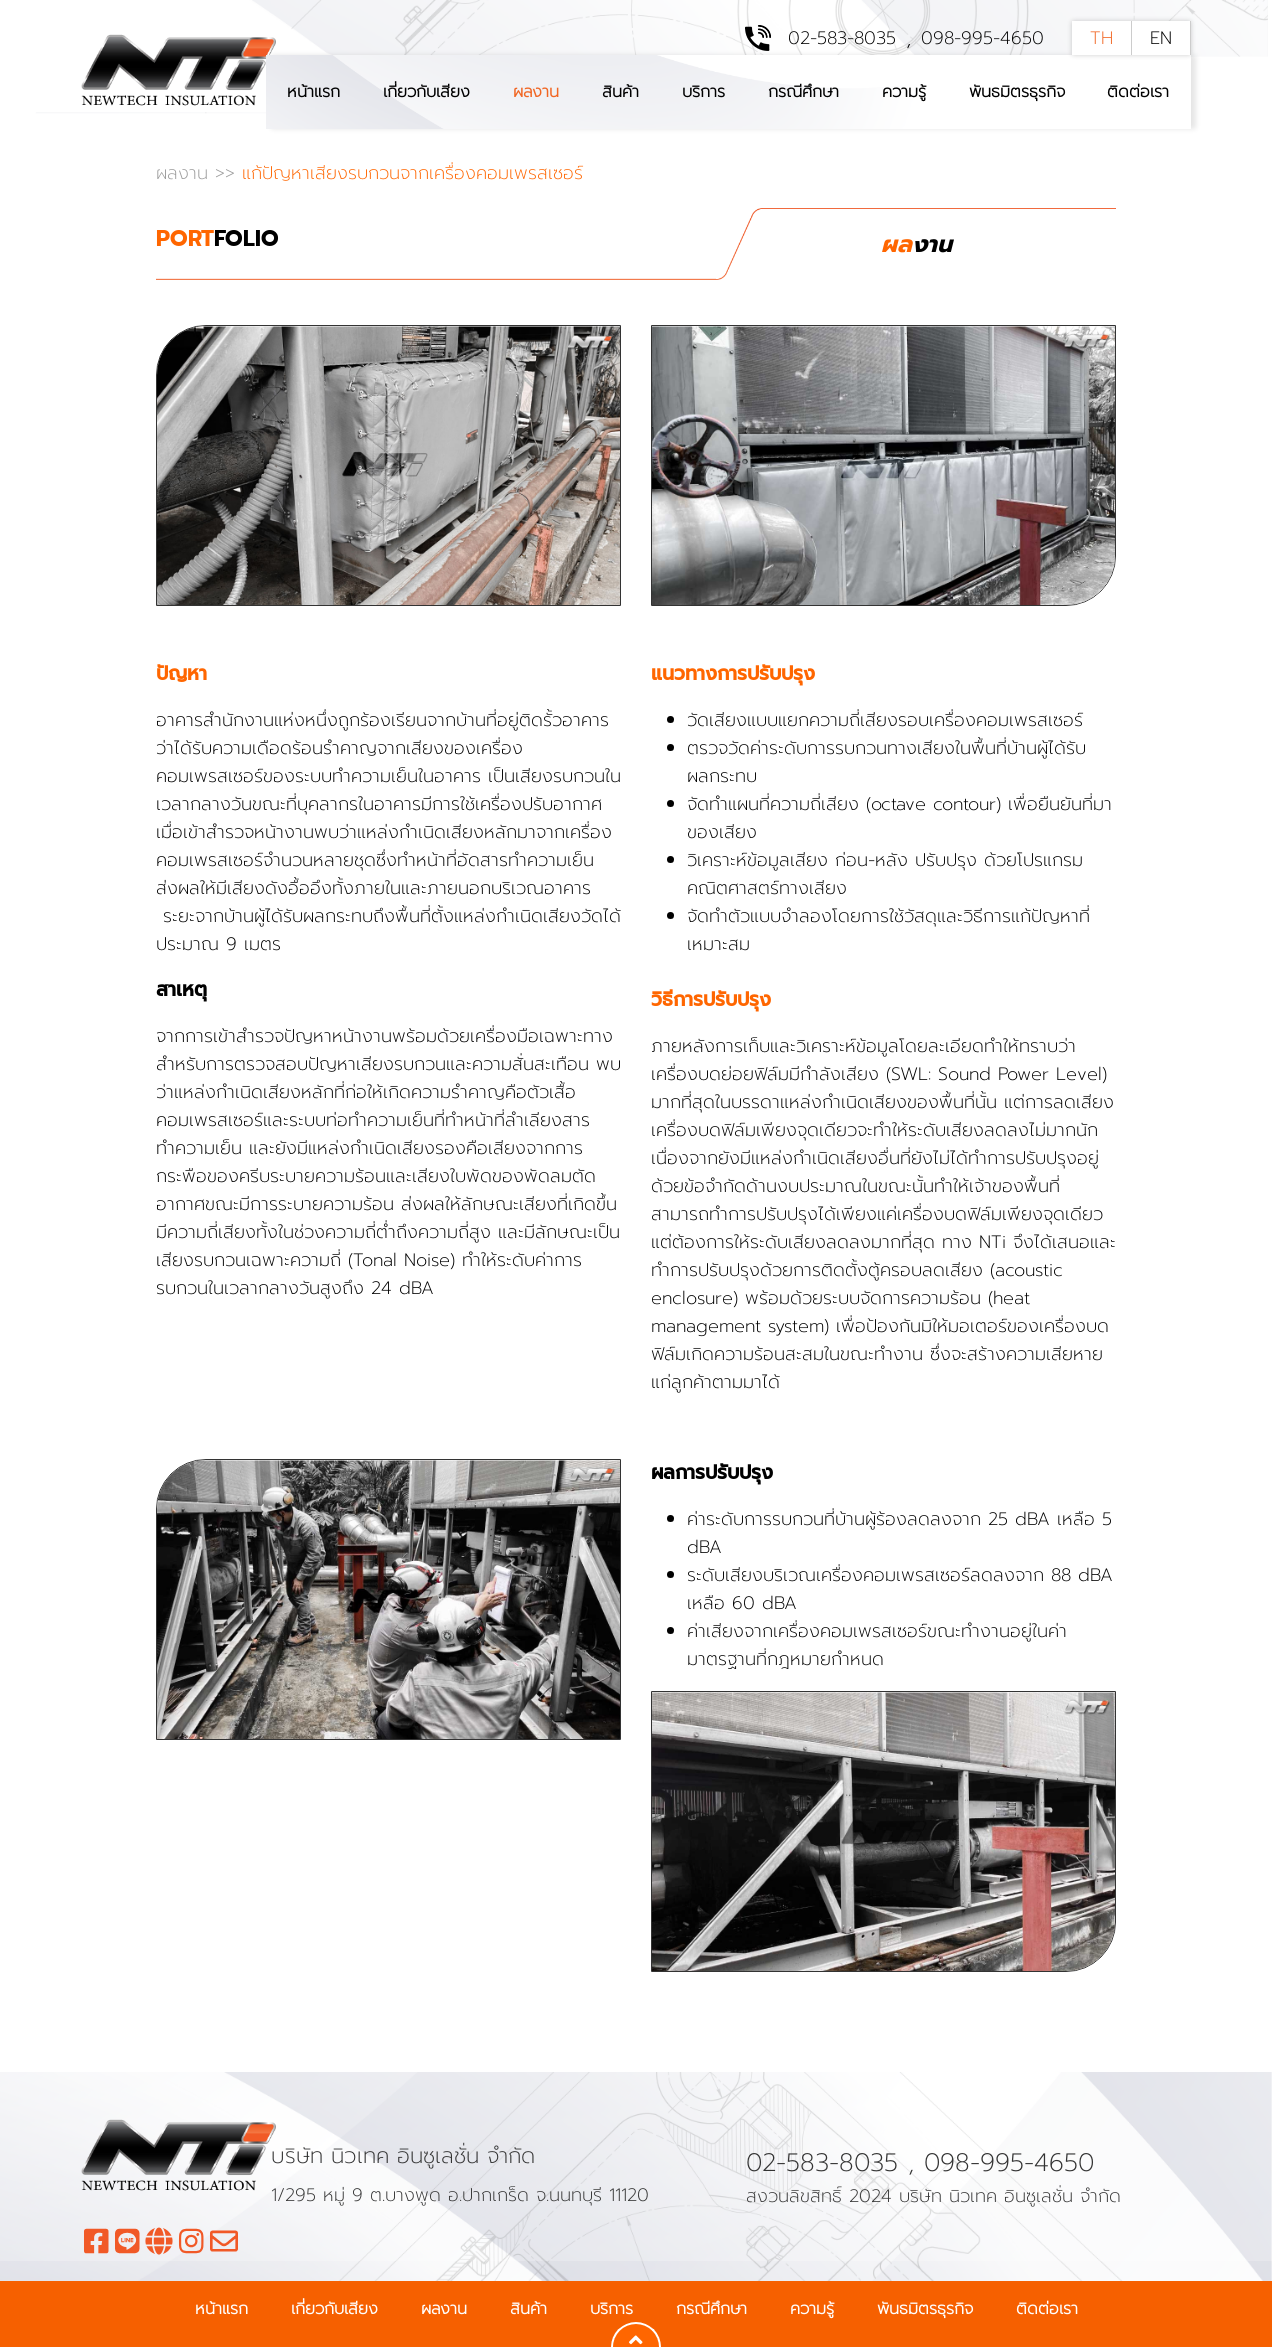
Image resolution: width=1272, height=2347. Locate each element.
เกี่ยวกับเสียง (426, 91)
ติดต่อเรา (1138, 91)
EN (1161, 38)
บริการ (703, 91)
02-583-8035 (842, 38)
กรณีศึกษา (803, 91)
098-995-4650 (982, 38)
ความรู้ (904, 91)
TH (1101, 38)
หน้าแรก (313, 91)
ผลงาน (536, 91)
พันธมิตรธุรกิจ (1017, 91)
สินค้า (620, 91)
